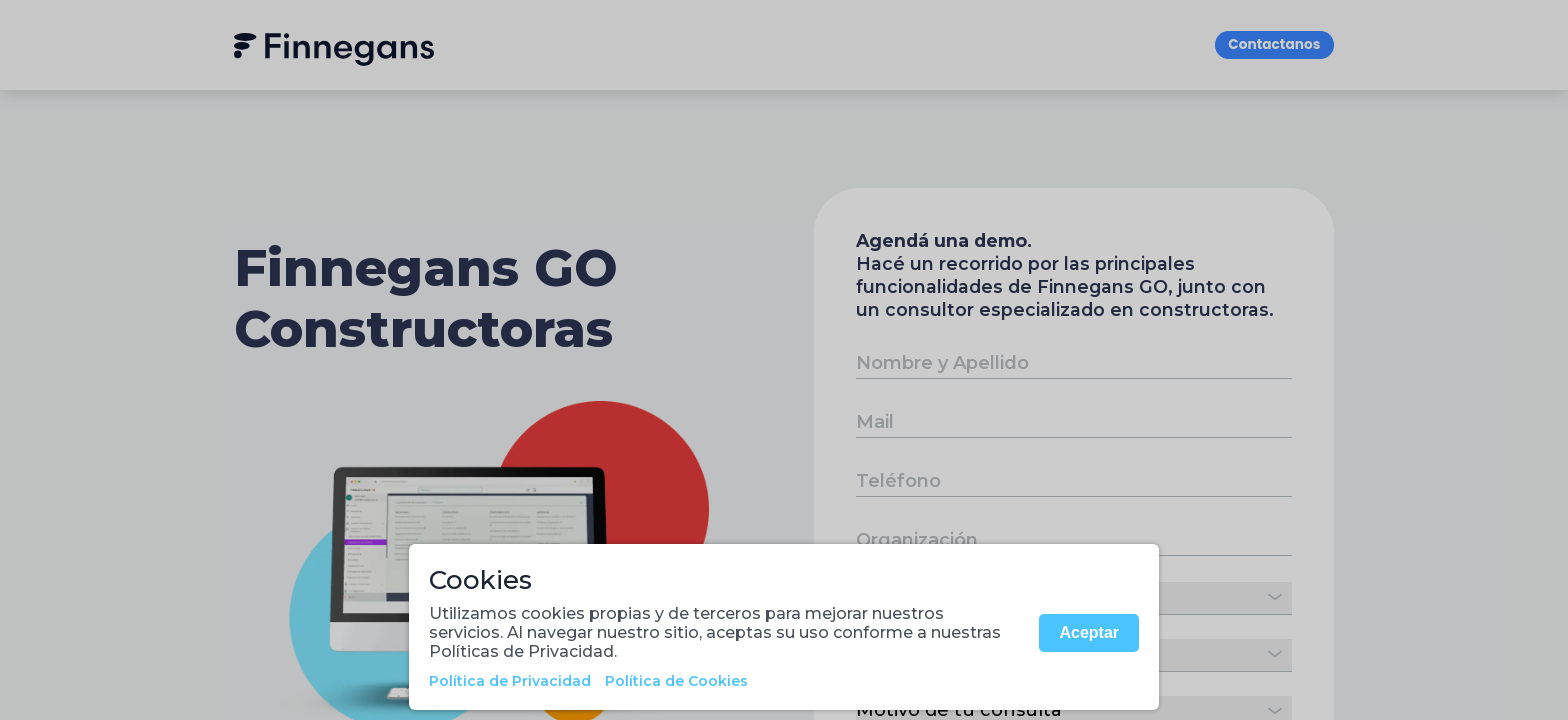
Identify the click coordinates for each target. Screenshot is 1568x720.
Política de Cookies (676, 681)
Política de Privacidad (510, 681)
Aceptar (1089, 632)
